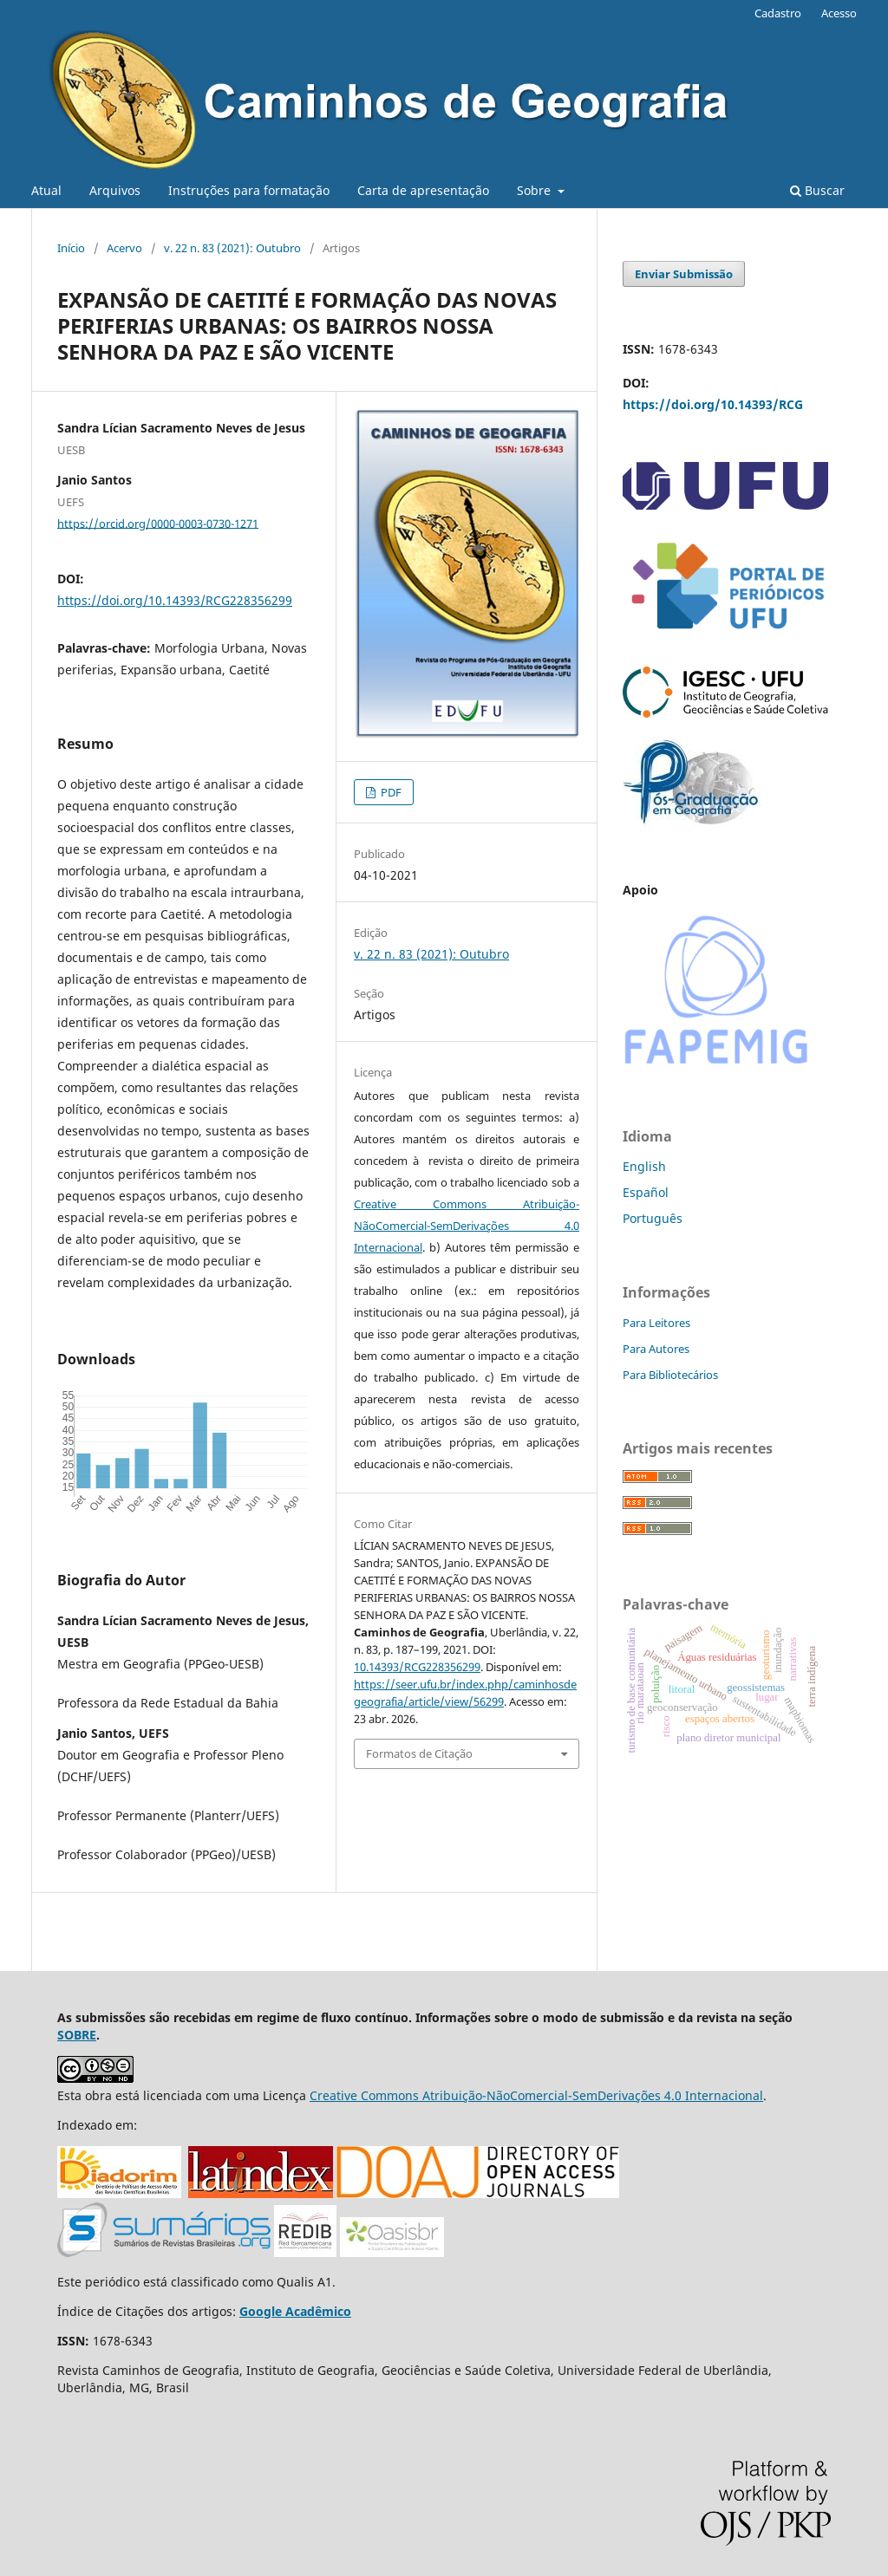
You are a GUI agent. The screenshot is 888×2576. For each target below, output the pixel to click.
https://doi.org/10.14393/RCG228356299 (174, 600)
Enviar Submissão (684, 274)
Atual (46, 190)
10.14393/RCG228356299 (417, 1667)
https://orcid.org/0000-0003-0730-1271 (157, 522)
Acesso (839, 13)
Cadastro (777, 13)
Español (646, 1192)
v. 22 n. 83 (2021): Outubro (232, 248)
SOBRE (76, 2034)
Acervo (124, 248)
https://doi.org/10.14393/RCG (713, 404)
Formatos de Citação (419, 1753)
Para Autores (656, 1348)
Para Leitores (656, 1322)
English (644, 1166)
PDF (390, 792)
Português (652, 1218)
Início (71, 248)
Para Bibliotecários (670, 1374)
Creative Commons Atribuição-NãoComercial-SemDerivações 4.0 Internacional (466, 1225)
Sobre (535, 190)
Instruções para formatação (249, 190)
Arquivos (114, 190)
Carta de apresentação (423, 190)
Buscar (817, 190)
